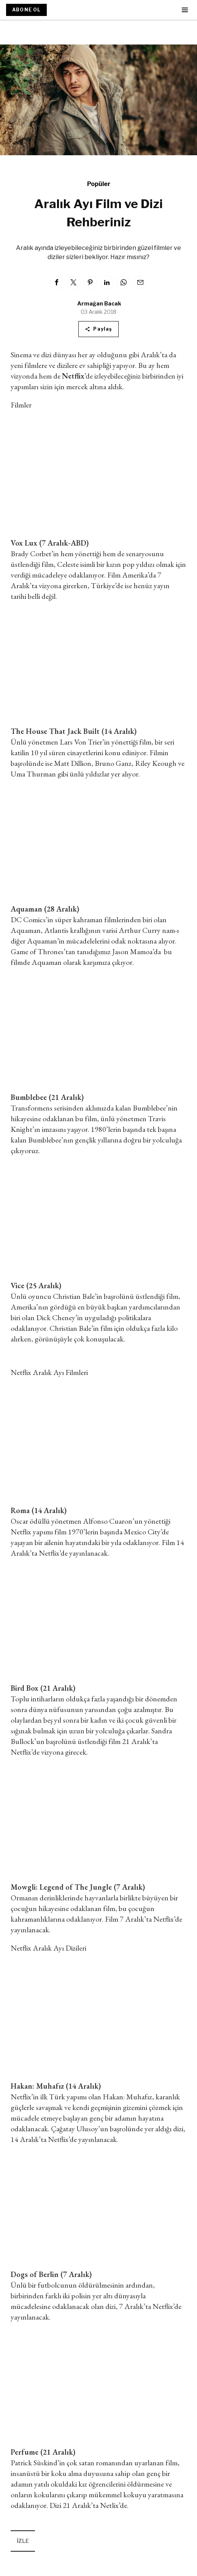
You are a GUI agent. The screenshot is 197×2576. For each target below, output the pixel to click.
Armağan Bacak (99, 303)
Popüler (98, 184)
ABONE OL (26, 10)
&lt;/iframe (98, 1445)
